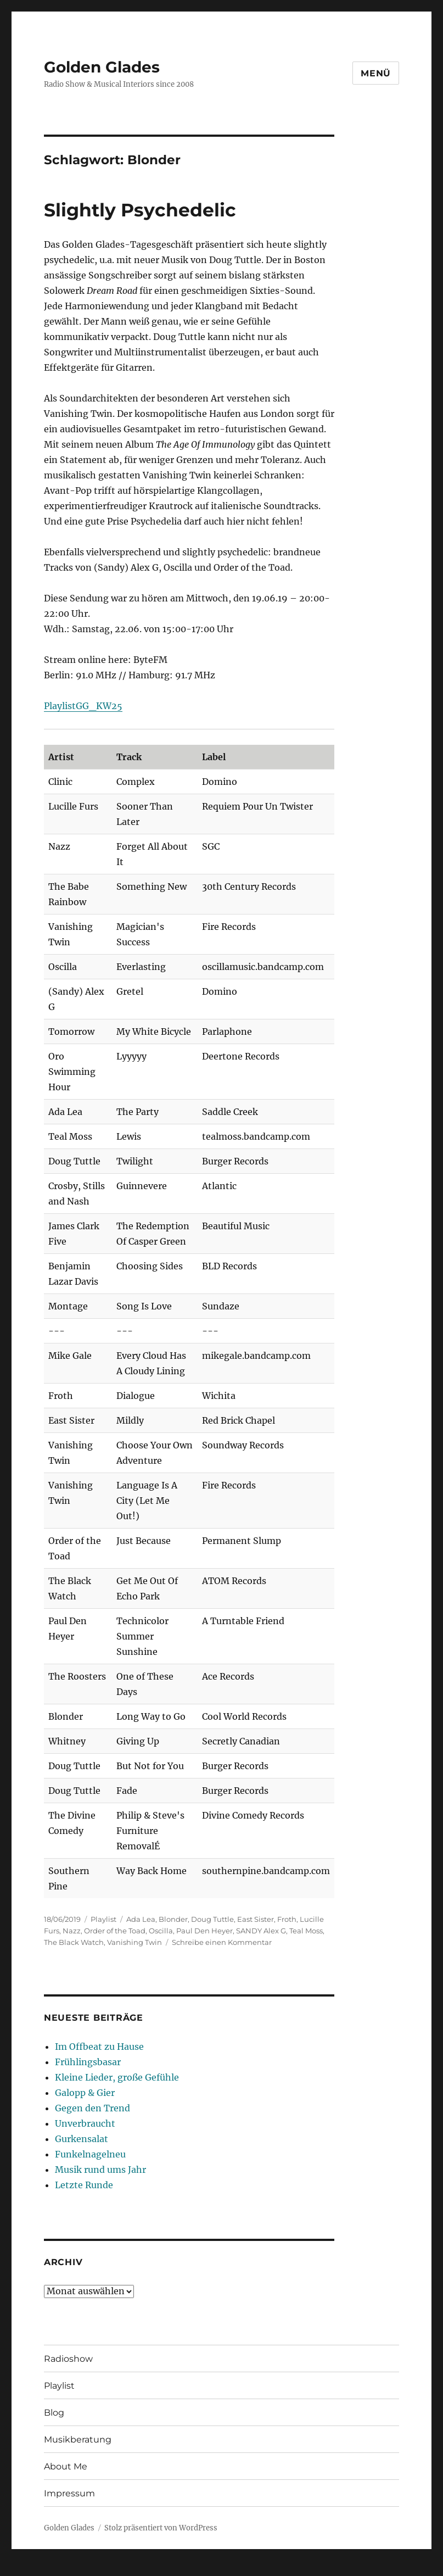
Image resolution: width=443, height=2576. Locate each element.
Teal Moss (306, 1930)
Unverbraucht (85, 2123)
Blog (54, 2412)
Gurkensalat (81, 2138)
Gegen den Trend (92, 2108)
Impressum (69, 2493)
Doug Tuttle (212, 1919)
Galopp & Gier (85, 2092)
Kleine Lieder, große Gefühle (117, 2077)
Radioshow (68, 2359)
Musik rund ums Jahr (100, 2169)
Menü (376, 73)
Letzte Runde (84, 2184)
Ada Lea (140, 1919)
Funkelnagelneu (90, 2154)
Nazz (72, 1930)
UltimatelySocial (311, 2568)
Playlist (103, 1919)
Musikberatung (77, 2439)
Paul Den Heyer (204, 1930)
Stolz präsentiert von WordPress (160, 2528)
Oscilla (161, 1930)
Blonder (173, 1919)
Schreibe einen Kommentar (222, 1942)
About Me (65, 2466)
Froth (286, 1919)
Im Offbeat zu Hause (99, 2046)
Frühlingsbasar (88, 2061)
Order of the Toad (114, 1930)
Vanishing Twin (134, 1942)
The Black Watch (74, 1942)
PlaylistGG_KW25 (83, 705)
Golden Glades (102, 67)
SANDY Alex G (261, 1930)
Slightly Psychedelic (140, 210)
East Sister (255, 1919)
